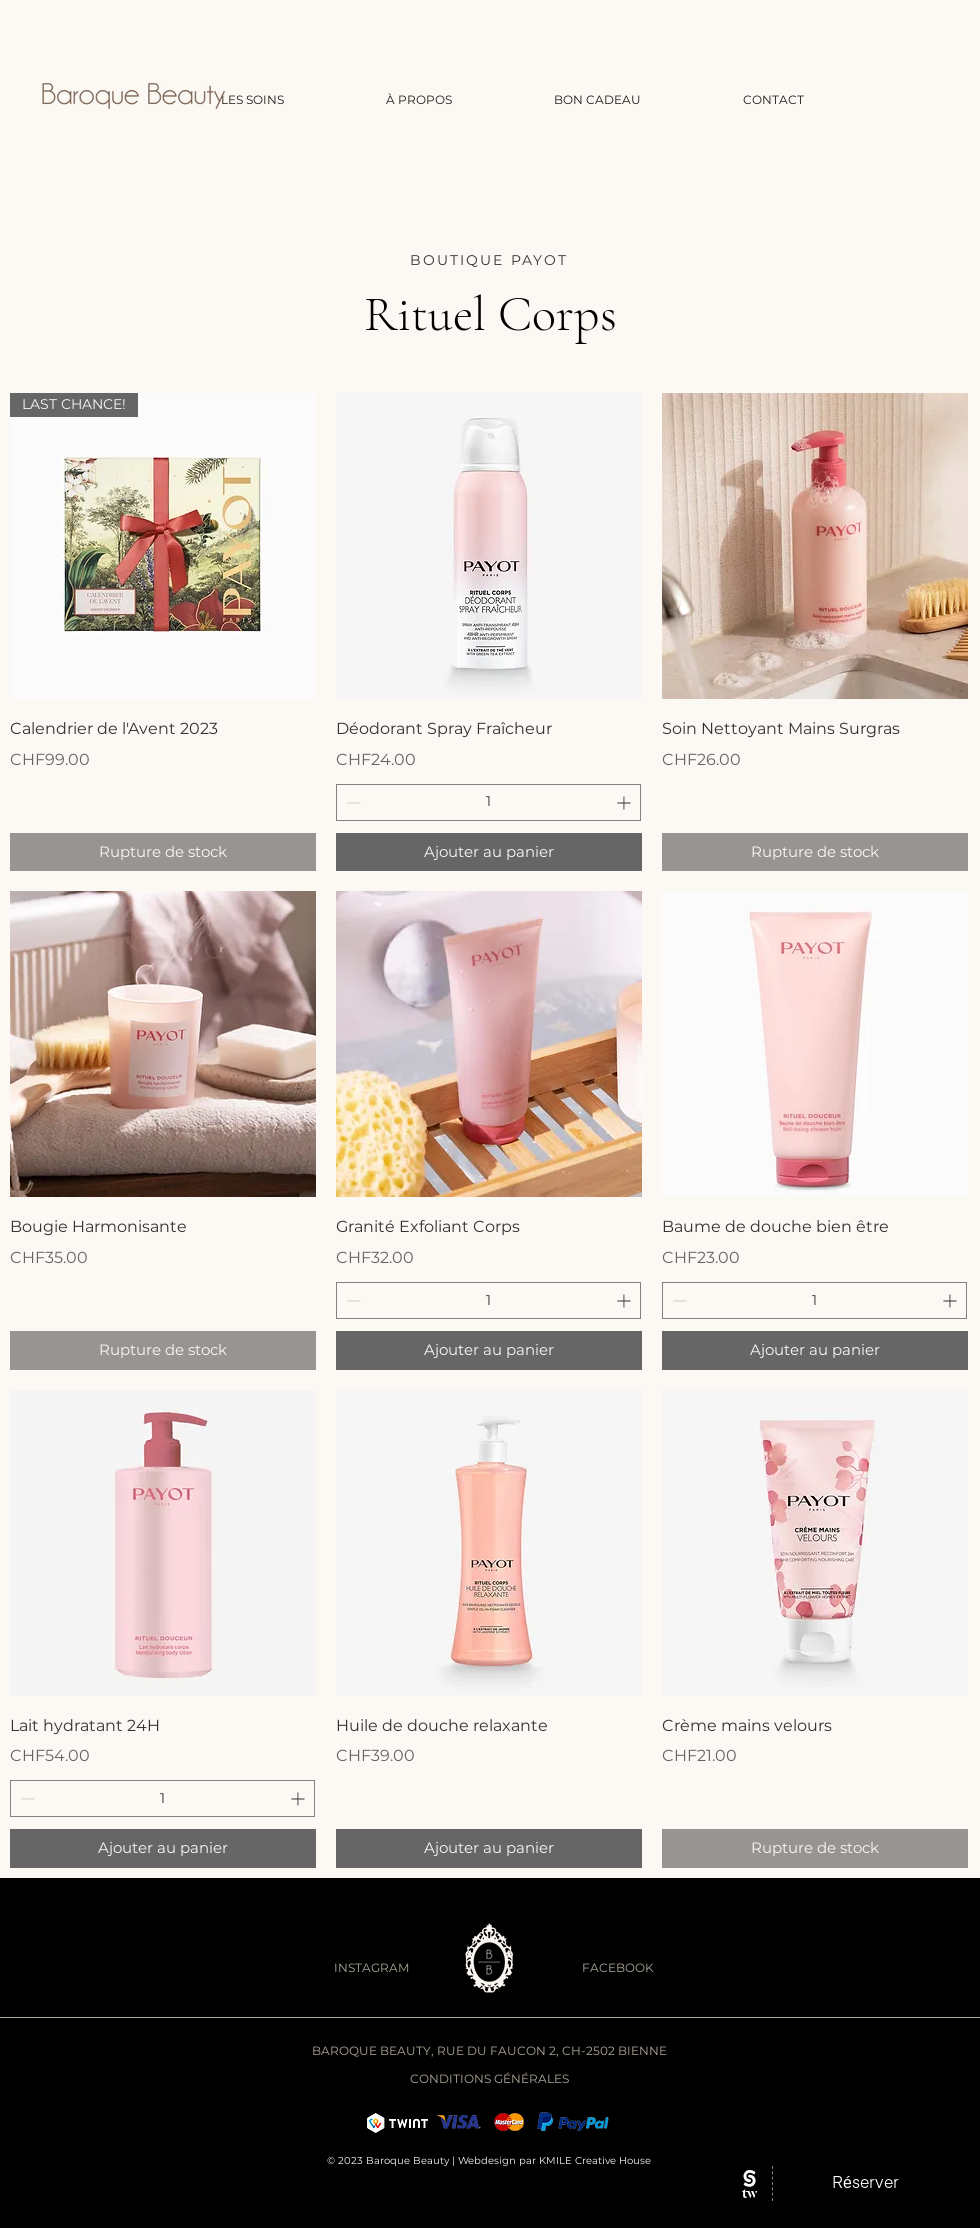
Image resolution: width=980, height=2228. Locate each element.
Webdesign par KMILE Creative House (554, 2160)
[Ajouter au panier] (489, 852)
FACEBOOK (618, 1967)
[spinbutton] (488, 802)
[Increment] (625, 802)
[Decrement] (351, 802)
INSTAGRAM (371, 1967)
